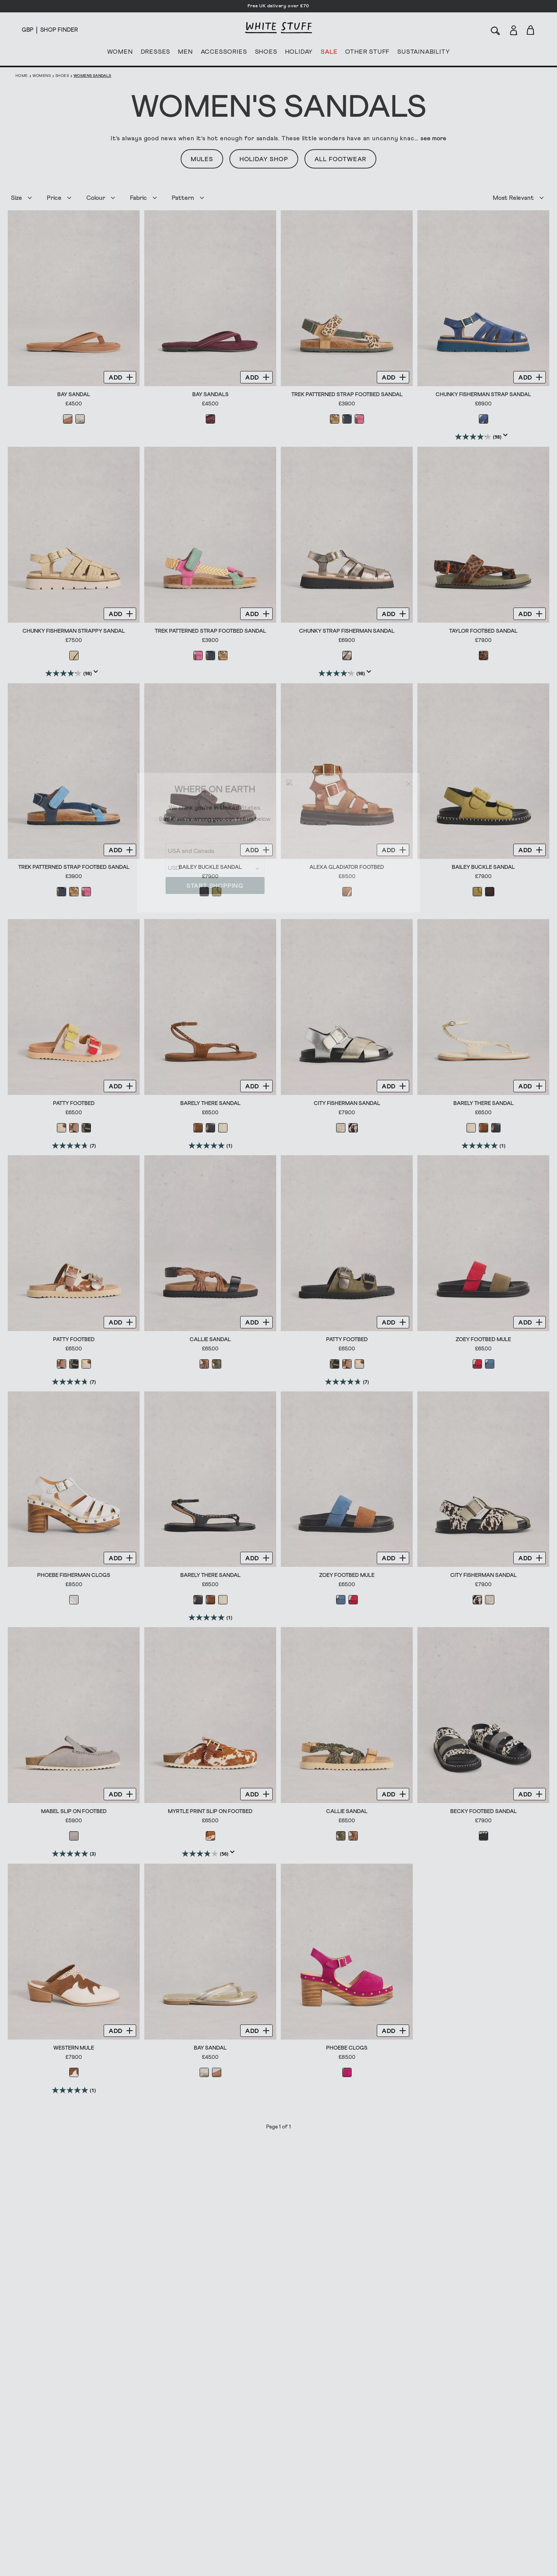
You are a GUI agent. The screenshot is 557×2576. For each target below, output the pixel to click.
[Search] (495, 30)
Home (21, 76)
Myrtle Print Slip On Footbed (210, 1810)
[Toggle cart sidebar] (530, 30)
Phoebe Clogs (346, 2047)
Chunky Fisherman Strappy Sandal (73, 630)
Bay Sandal (73, 394)
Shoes (62, 76)
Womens (41, 76)
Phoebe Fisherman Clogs (73, 1574)
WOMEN (120, 53)
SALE (329, 53)
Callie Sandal (210, 1339)
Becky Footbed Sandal (483, 1810)
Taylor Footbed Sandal (483, 630)
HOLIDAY (298, 53)
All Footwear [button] (340, 159)
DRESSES (155, 53)
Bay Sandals (210, 394)
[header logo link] (278, 27)
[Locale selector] (27, 30)
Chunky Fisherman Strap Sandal (483, 394)
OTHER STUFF (367, 53)
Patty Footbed (74, 1102)
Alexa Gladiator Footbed (346, 866)
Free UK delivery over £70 (278, 6)
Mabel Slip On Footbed (74, 1810)
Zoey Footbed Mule (483, 1339)
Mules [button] (202, 159)
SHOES (266, 53)
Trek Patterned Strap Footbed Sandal (347, 394)
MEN (185, 53)
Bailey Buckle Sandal (210, 866)
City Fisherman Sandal (347, 1102)
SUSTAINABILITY (423, 53)
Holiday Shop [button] (263, 159)
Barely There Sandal (210, 1102)
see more (433, 138)
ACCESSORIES (224, 53)
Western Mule (73, 2047)
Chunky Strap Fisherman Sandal (347, 630)
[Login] (513, 28)
